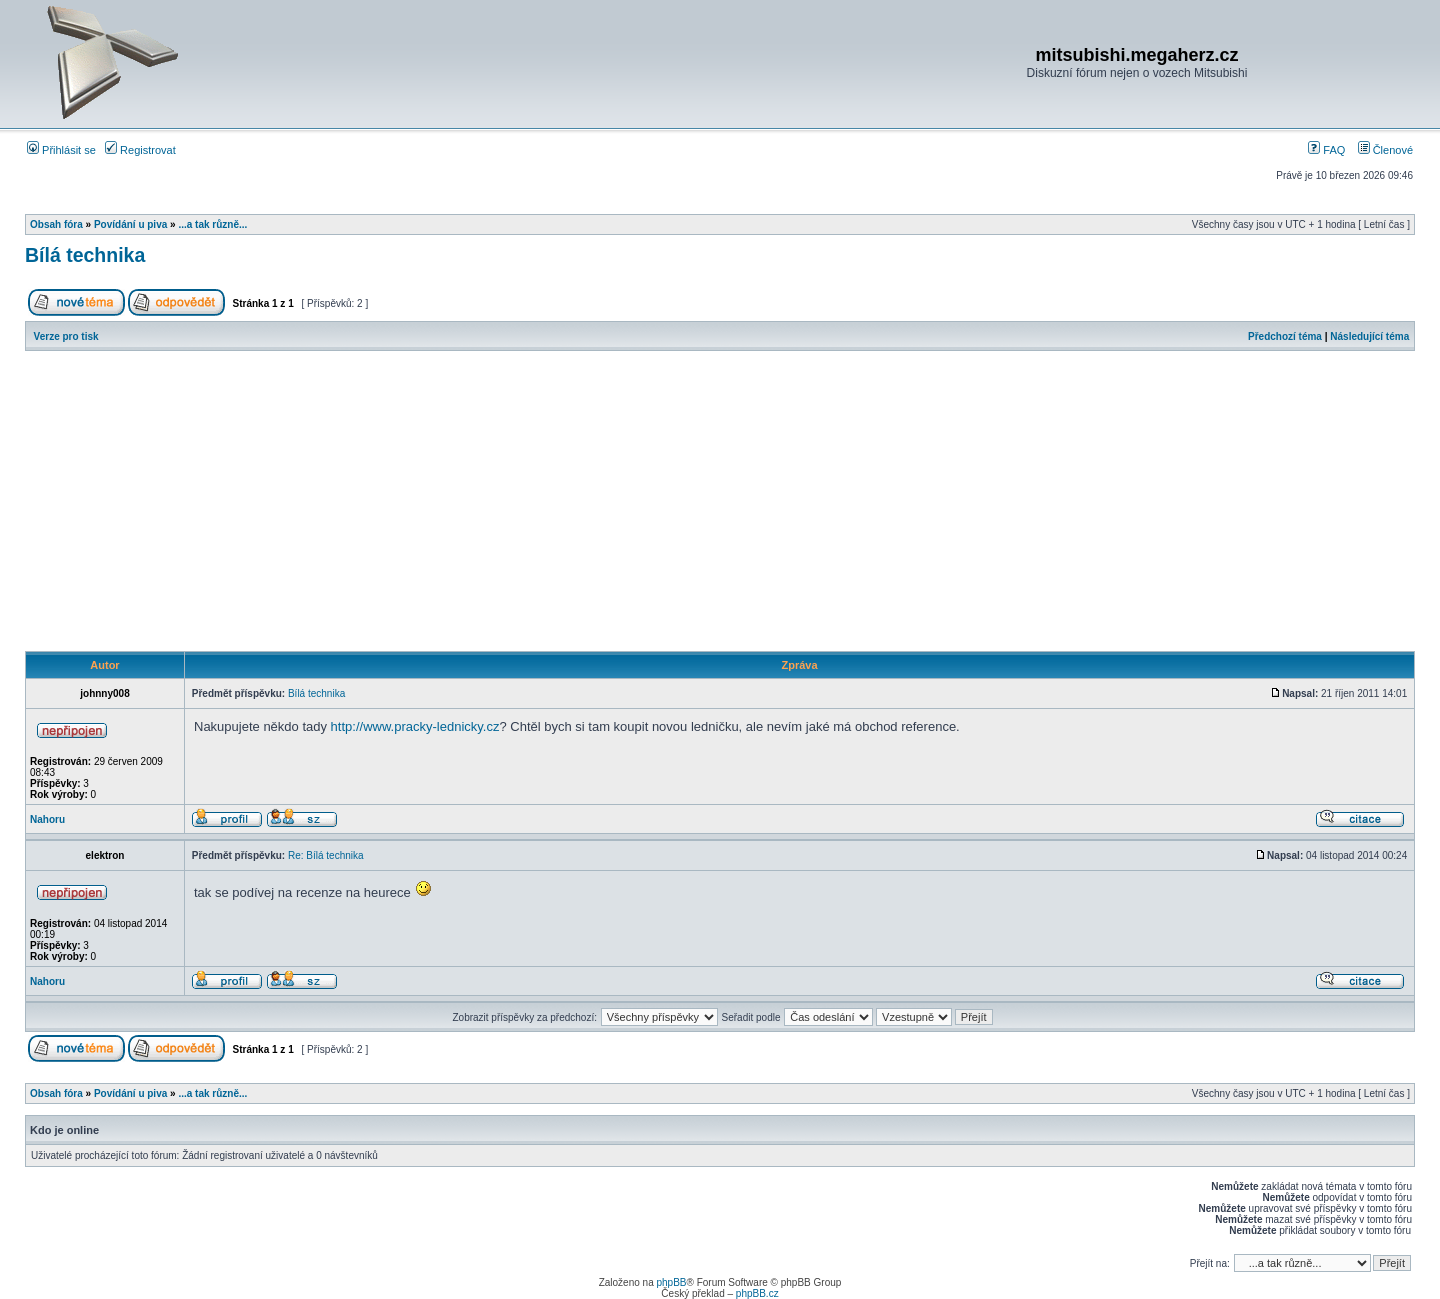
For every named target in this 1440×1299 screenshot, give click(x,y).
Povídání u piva (130, 224)
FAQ (1326, 150)
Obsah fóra (56, 224)
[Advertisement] (720, 501)
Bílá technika (85, 255)
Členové (1385, 150)
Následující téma (1369, 336)
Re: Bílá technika (326, 855)
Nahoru (47, 819)
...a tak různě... (212, 224)
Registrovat (140, 150)
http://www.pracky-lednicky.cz (415, 726)
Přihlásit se (61, 150)
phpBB (671, 1282)
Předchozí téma (1285, 336)
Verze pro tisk (66, 336)
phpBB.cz (757, 1293)
